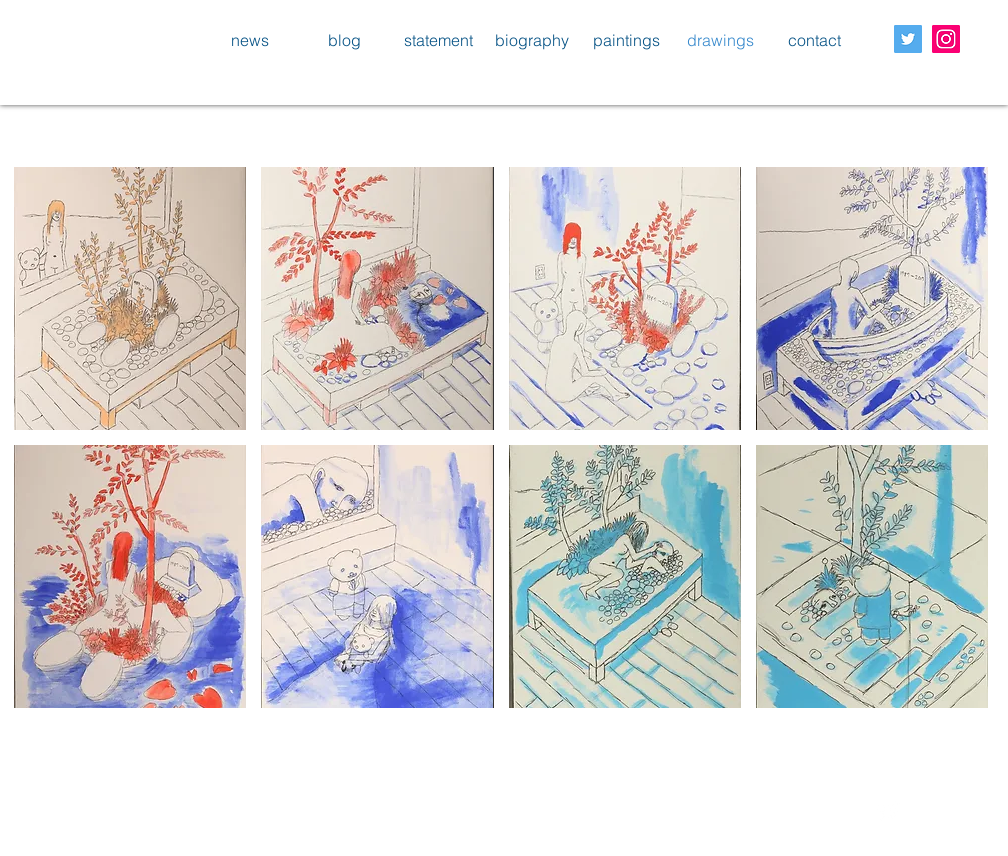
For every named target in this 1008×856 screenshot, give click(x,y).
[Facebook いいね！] (66, 816)
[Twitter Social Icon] (908, 39)
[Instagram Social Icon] (946, 39)
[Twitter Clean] (888, 812)
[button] (130, 298)
